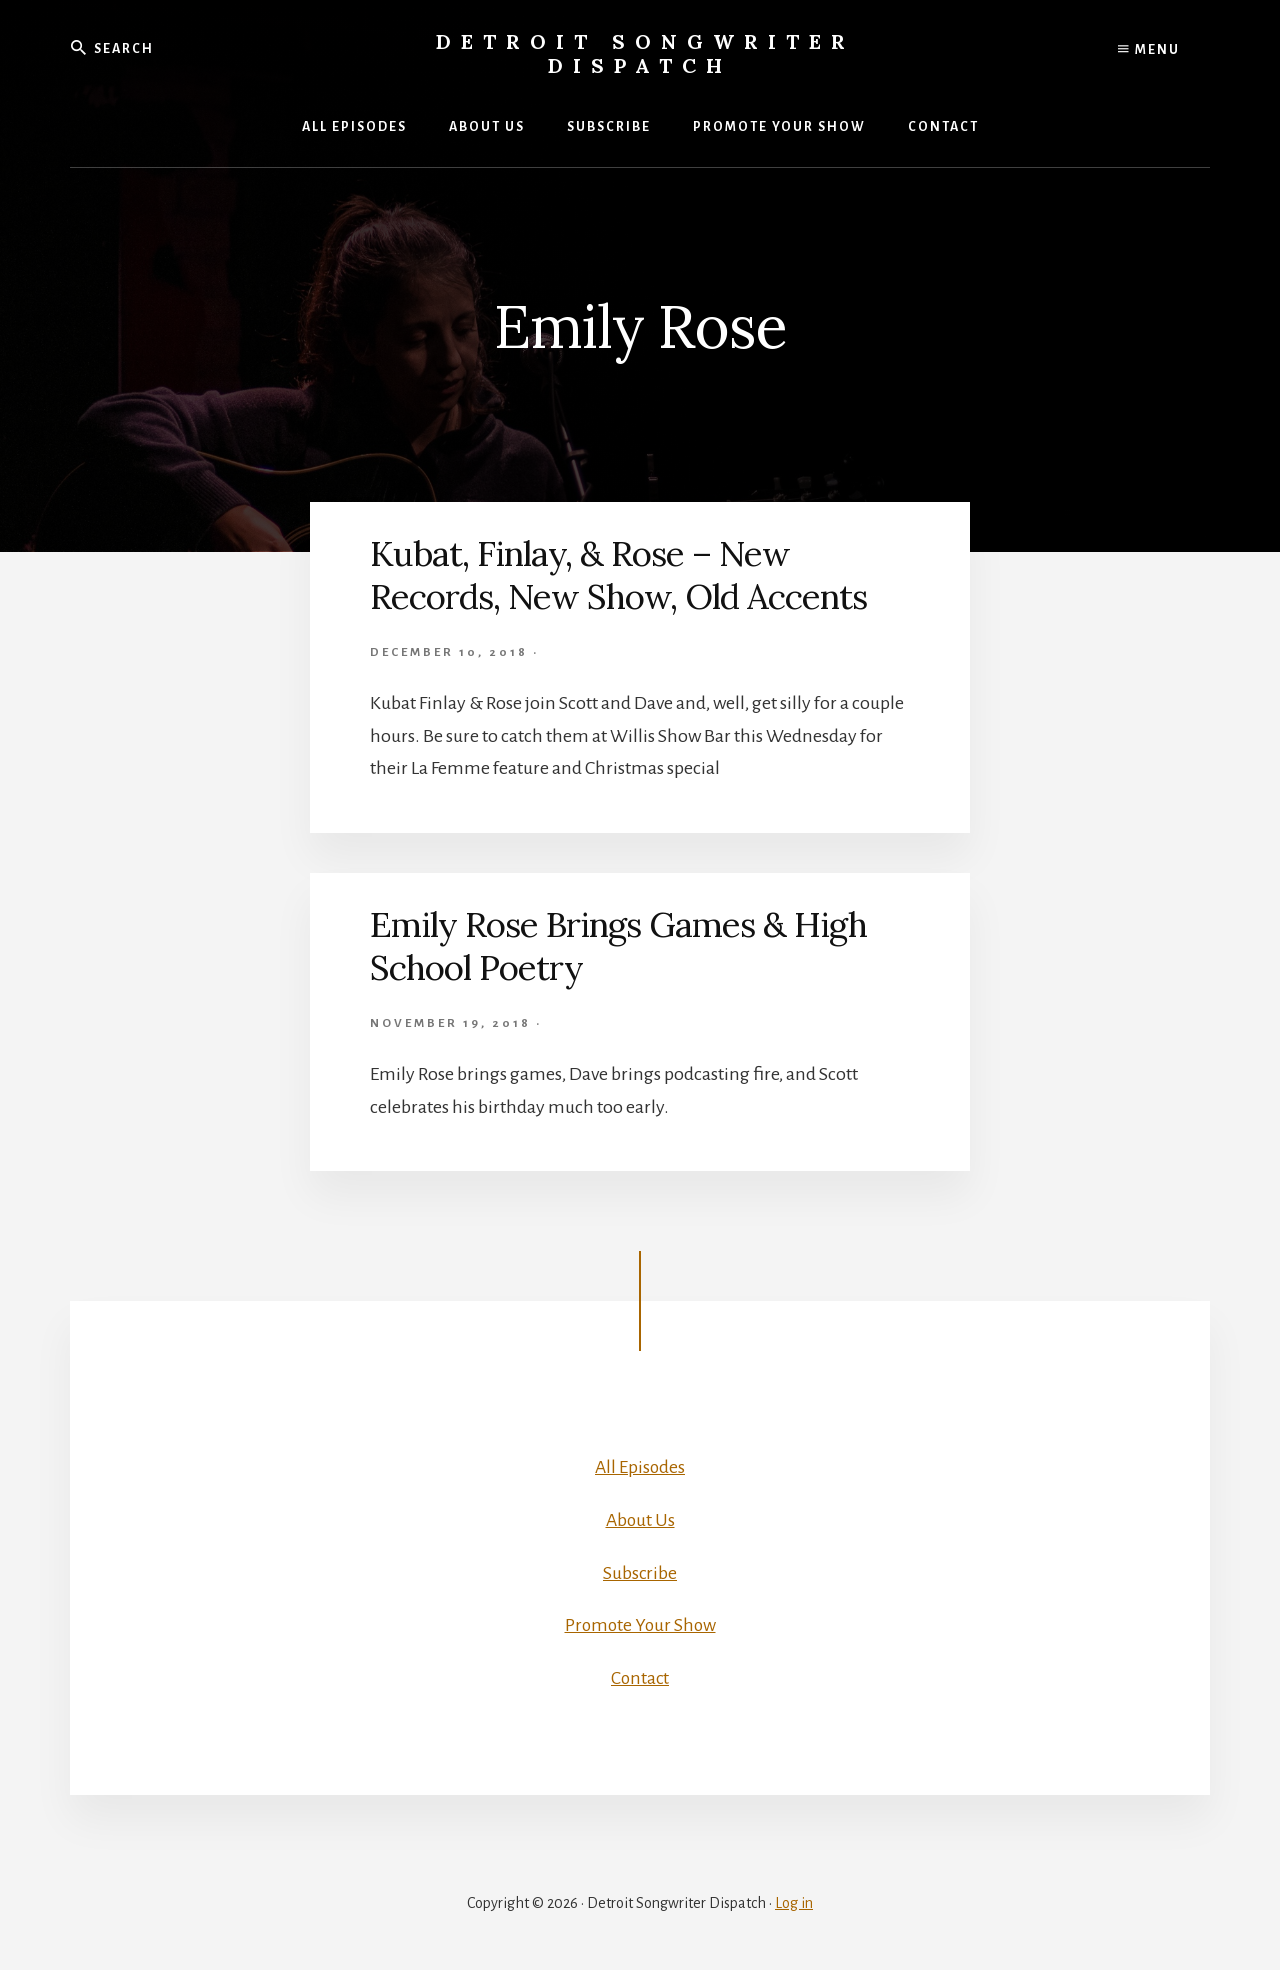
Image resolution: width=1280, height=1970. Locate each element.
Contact (640, 1677)
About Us (640, 1520)
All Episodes (640, 1467)
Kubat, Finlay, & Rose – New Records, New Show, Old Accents (630, 574)
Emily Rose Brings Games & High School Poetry (627, 945)
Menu (1149, 50)
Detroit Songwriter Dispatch (645, 53)
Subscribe (640, 1572)
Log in (794, 1902)
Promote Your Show (640, 1625)
